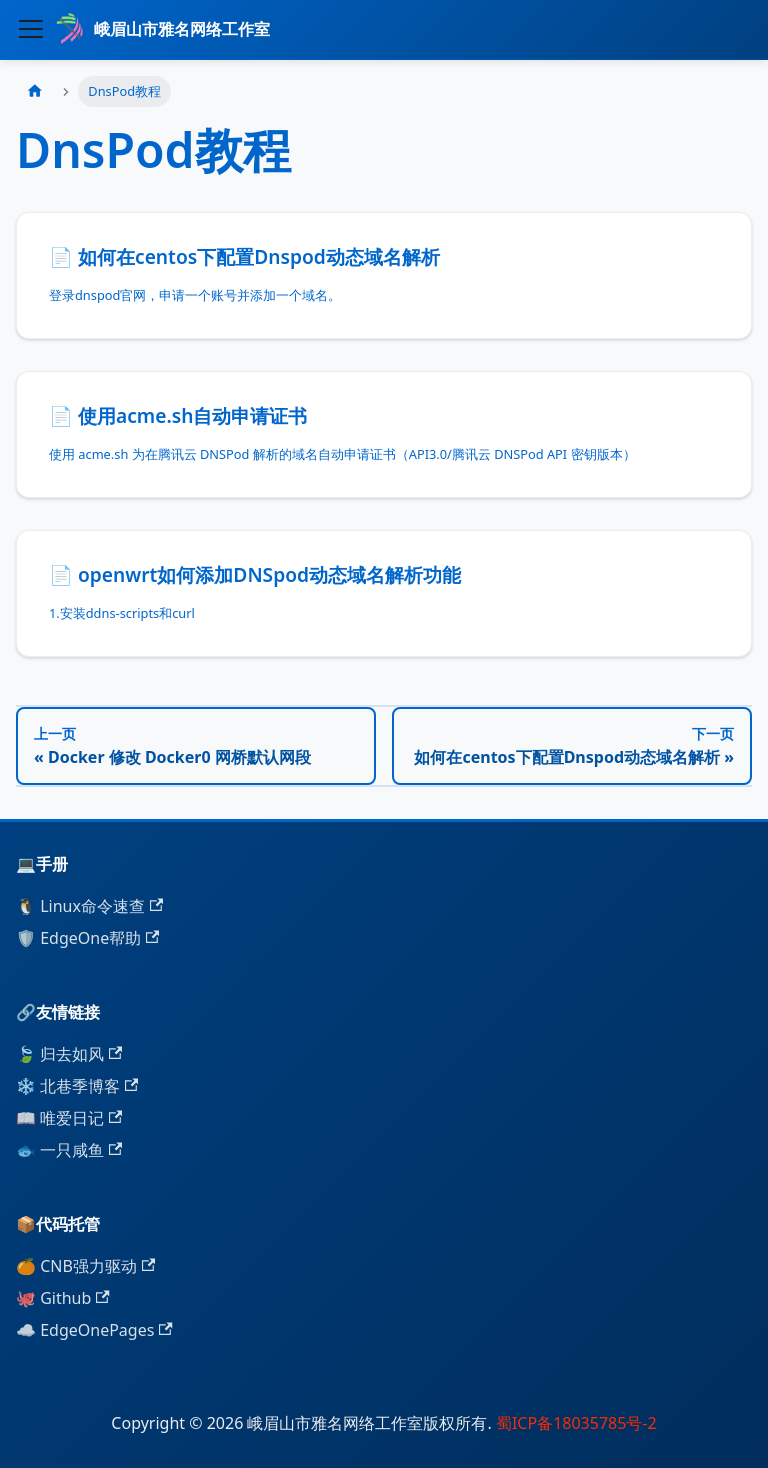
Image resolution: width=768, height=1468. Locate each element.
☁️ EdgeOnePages (94, 1330)
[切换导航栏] (31, 29)
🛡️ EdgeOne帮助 (87, 938)
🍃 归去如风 (69, 1054)
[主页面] (35, 91)
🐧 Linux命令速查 (89, 906)
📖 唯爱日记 (69, 1118)
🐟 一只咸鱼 (69, 1150)
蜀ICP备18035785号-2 (574, 1423)
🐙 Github (63, 1298)
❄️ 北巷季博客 (77, 1086)
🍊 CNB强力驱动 (85, 1266)
